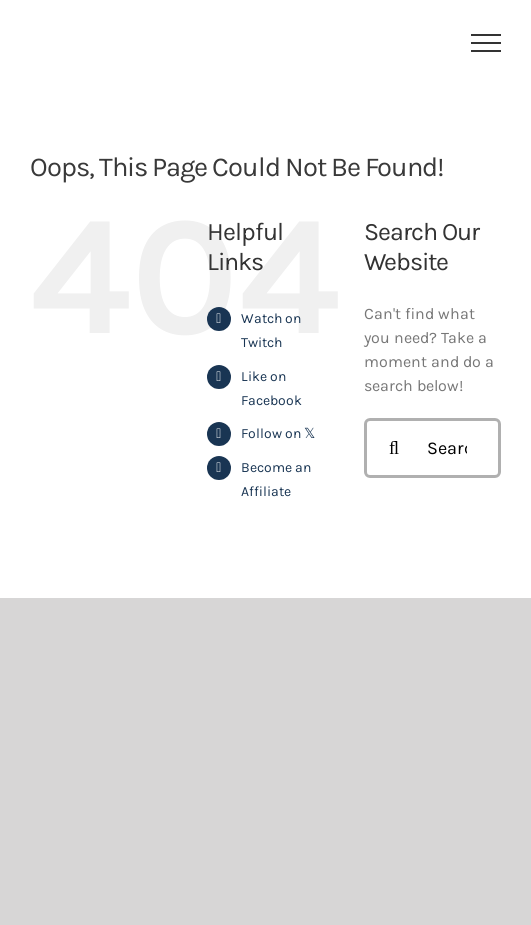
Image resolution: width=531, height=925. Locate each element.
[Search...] (432, 448)
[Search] (394, 448)
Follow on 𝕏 (278, 433)
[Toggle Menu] (486, 43)
